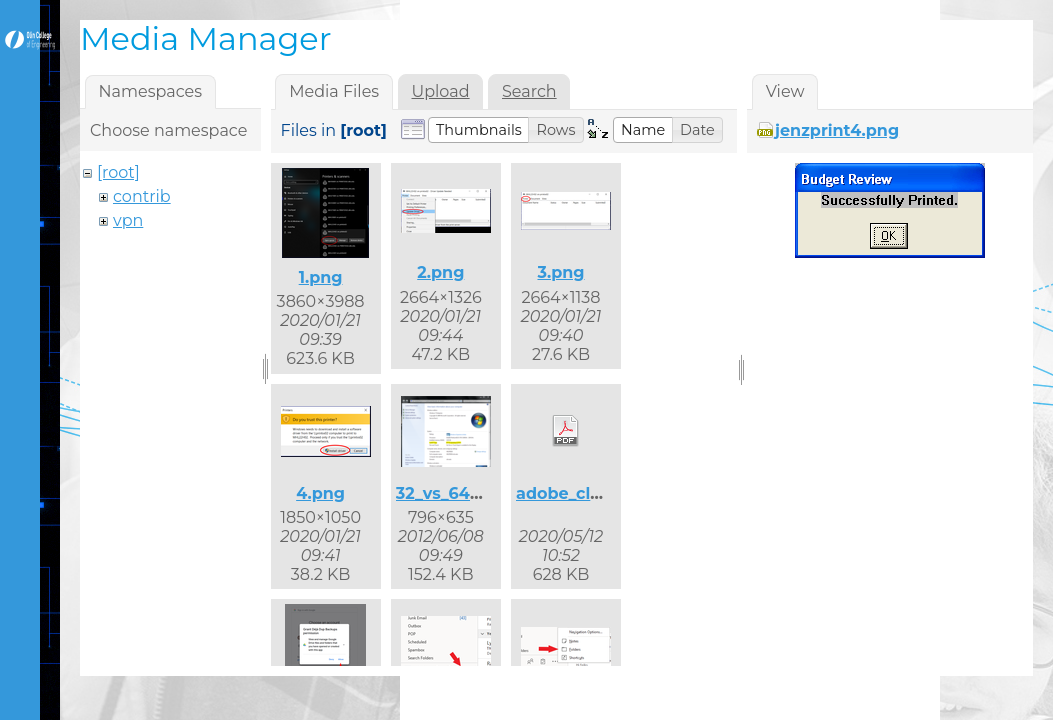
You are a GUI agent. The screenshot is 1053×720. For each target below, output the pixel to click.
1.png (321, 277)
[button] (479, 130)
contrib (142, 196)
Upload (441, 91)
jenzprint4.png (837, 130)
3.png (560, 272)
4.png (320, 493)
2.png (440, 272)
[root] (118, 172)
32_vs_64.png (452, 493)
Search (529, 91)
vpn (128, 220)
